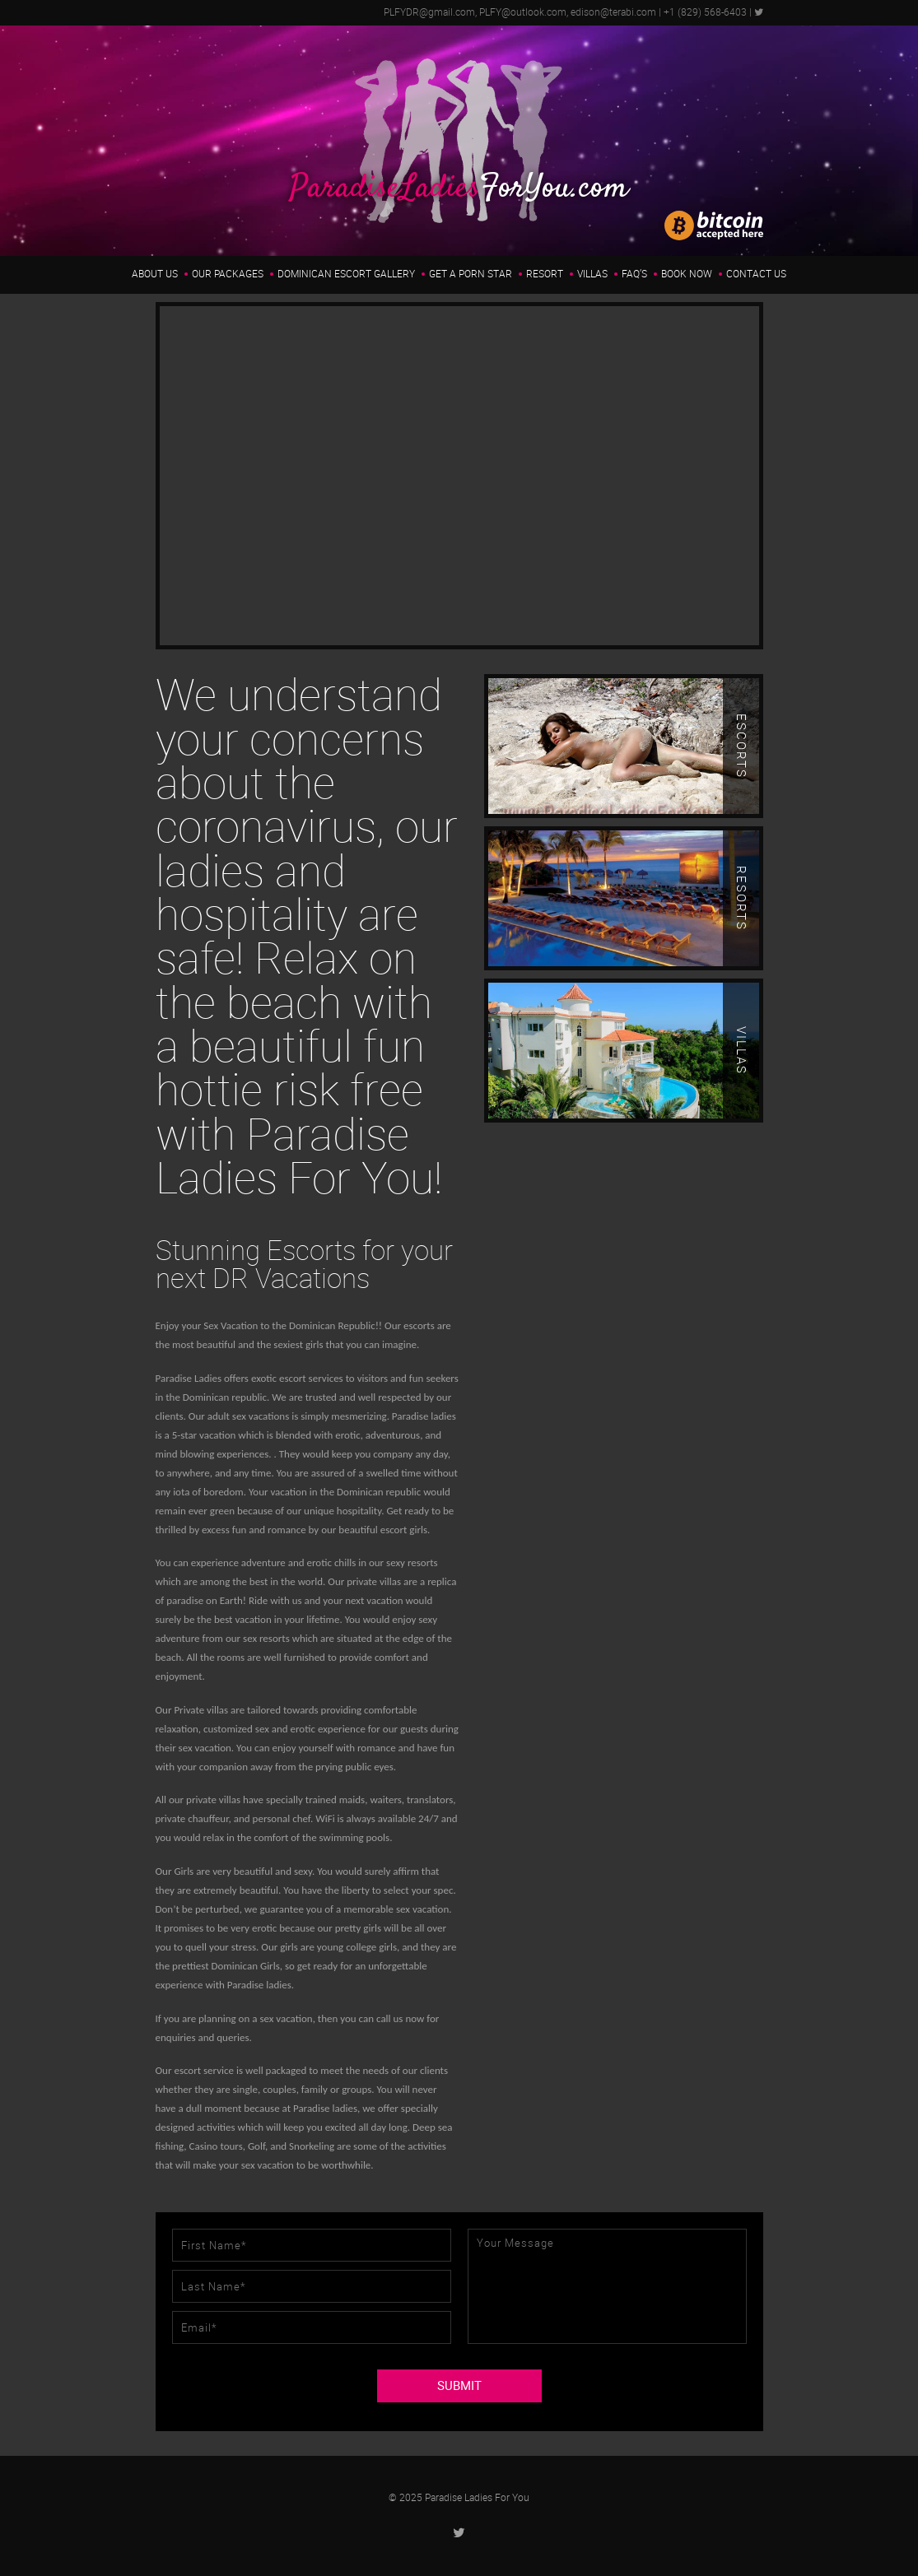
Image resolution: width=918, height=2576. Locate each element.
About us (155, 274)
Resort (544, 274)
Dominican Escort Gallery (346, 274)
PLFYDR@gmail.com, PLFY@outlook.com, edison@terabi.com (520, 12)
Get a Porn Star (470, 274)
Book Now (686, 274)
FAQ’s (634, 274)
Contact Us (756, 274)
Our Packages (227, 274)
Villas (592, 274)
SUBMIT (459, 2385)
